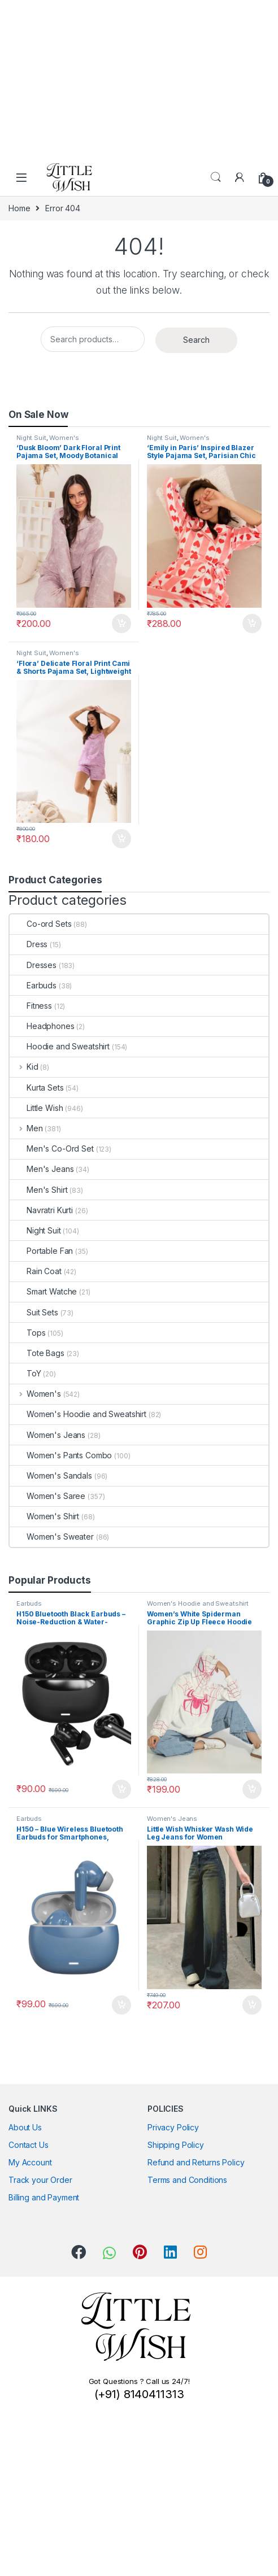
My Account (30, 2162)
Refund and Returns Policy (196, 2162)
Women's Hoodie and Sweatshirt (78, 1414)
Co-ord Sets (40, 924)
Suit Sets (34, 1312)
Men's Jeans (41, 1169)
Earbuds (33, 985)
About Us (25, 2127)
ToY (25, 1373)
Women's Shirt (44, 1516)
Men (26, 1128)
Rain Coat (36, 1271)
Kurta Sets (37, 1087)
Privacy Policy (173, 2127)
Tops (27, 1332)
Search (216, 177)
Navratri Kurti (41, 1210)
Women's (64, 438)
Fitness (31, 1005)
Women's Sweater (52, 1536)
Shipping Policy (175, 2145)
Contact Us (28, 2145)
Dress (28, 944)
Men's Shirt (38, 1190)
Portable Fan (41, 1251)
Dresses (33, 965)
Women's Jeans (47, 1435)
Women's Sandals (51, 1475)
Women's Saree (47, 1496)
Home (19, 208)
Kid (24, 1066)
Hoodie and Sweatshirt (60, 1046)
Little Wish (36, 1108)
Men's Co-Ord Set (52, 1148)
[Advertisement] (134, 79)
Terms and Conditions (187, 2180)
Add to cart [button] (121, 623)
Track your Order (40, 2180)
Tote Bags (37, 1353)
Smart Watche (43, 1291)
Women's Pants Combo (61, 1455)
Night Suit (31, 438)
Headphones (42, 1026)
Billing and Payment (43, 2197)
